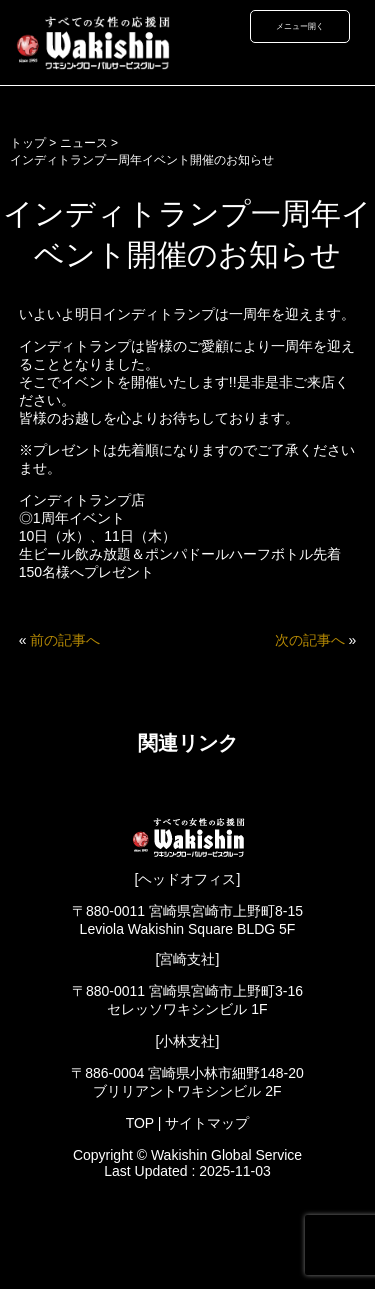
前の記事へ (65, 640)
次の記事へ (310, 640)
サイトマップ (207, 1123)
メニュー (292, 26)
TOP (140, 1123)
